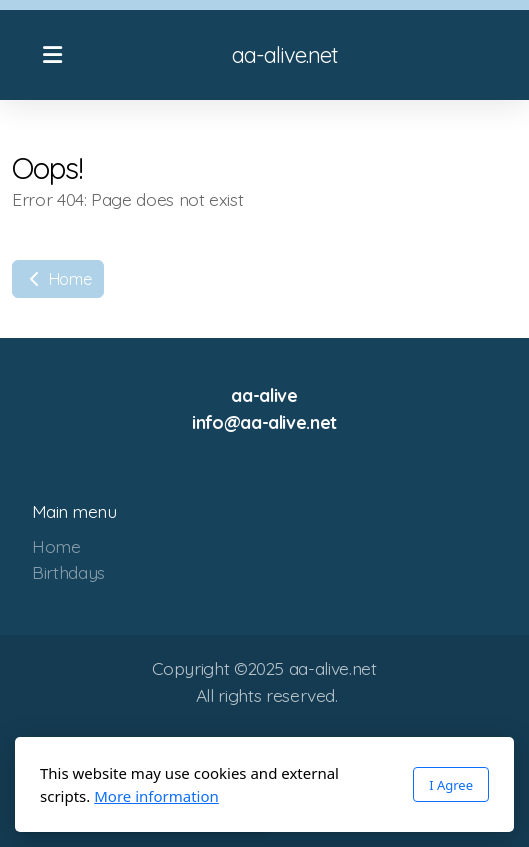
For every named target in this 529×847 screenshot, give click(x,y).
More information (156, 796)
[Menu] (52, 55)
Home (58, 279)
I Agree (451, 785)
